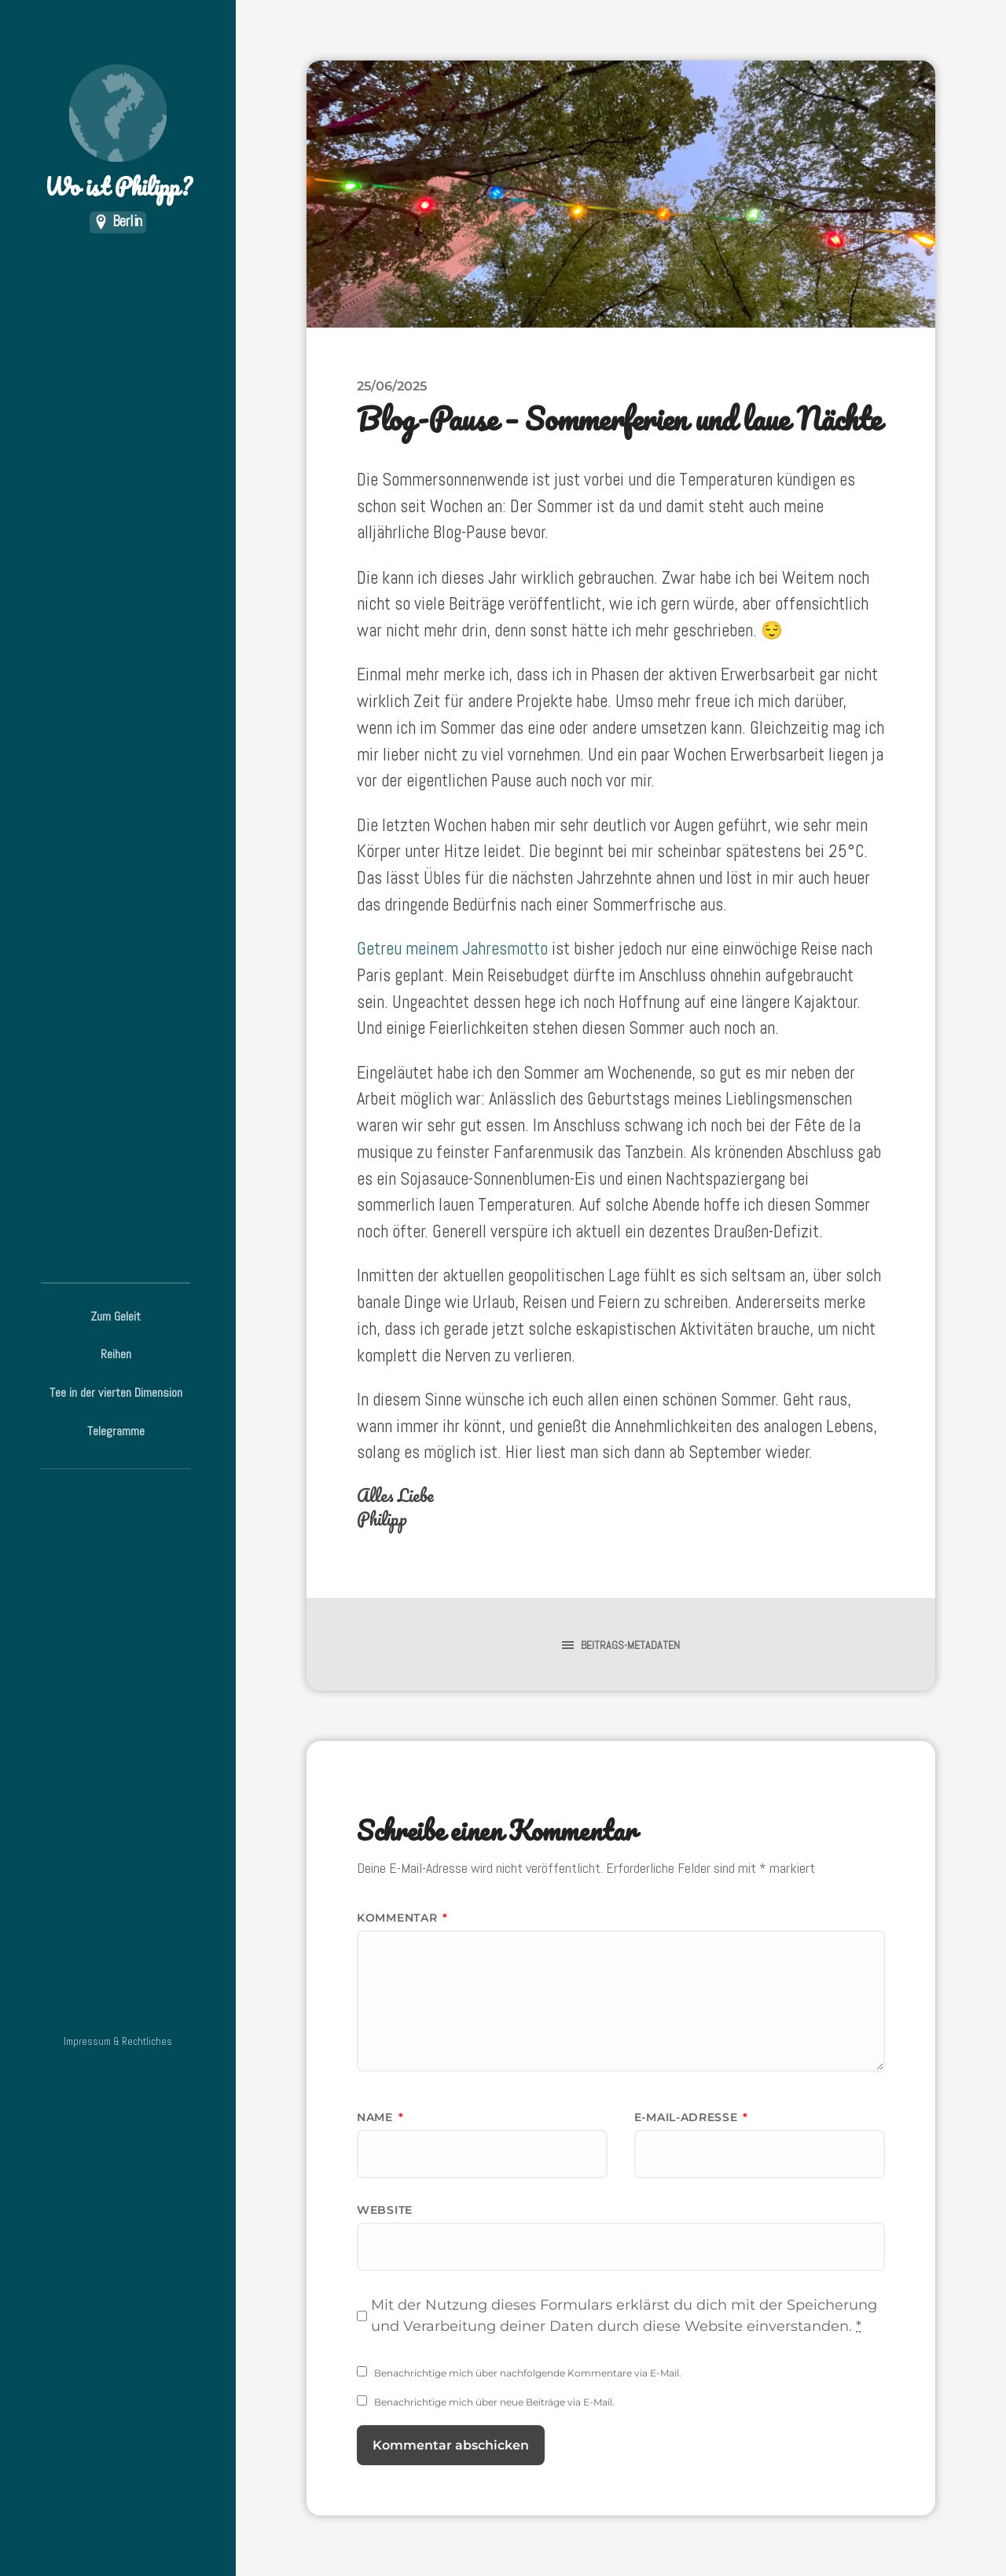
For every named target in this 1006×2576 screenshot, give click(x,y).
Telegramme (116, 1431)
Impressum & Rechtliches (118, 2041)
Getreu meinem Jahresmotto (452, 948)
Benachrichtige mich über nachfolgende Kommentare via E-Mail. (527, 2373)
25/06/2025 (392, 386)
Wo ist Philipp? (117, 134)
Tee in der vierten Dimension (116, 1392)
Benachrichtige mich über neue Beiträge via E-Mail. (494, 2402)
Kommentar (402, 1918)
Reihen (116, 1354)
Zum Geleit (115, 1316)
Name (380, 2117)
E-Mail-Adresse (691, 2117)
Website (385, 2210)
